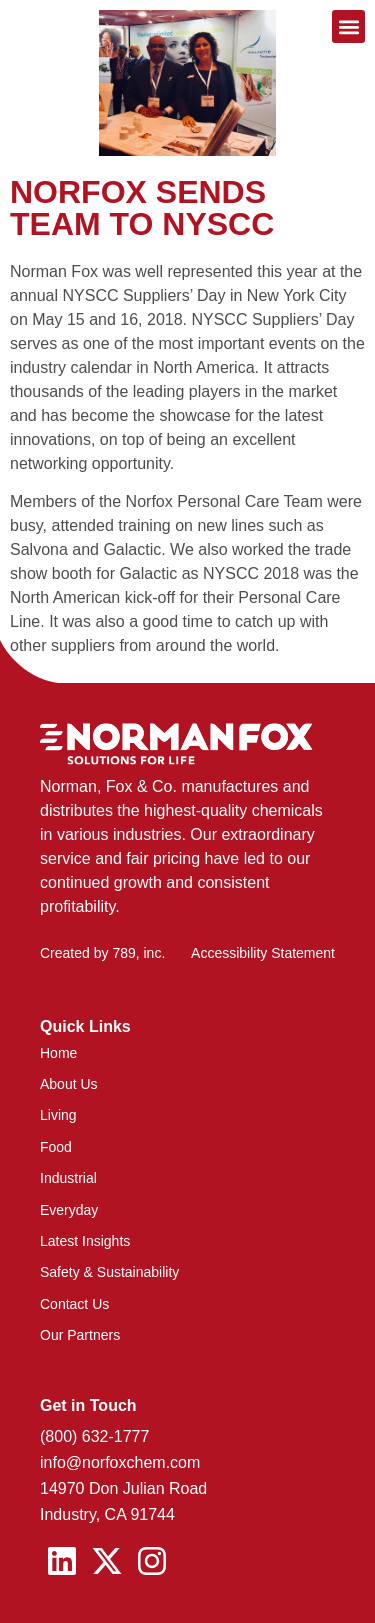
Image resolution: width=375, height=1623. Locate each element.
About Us (69, 1084)
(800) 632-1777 (94, 1436)
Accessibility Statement (263, 953)
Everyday (69, 1210)
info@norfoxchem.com (120, 1462)
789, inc (136, 953)
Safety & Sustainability (109, 1272)
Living (58, 1115)
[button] (348, 26)
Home (58, 1053)
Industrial (68, 1178)
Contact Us (74, 1304)
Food (56, 1147)
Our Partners (80, 1335)
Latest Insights (85, 1241)
